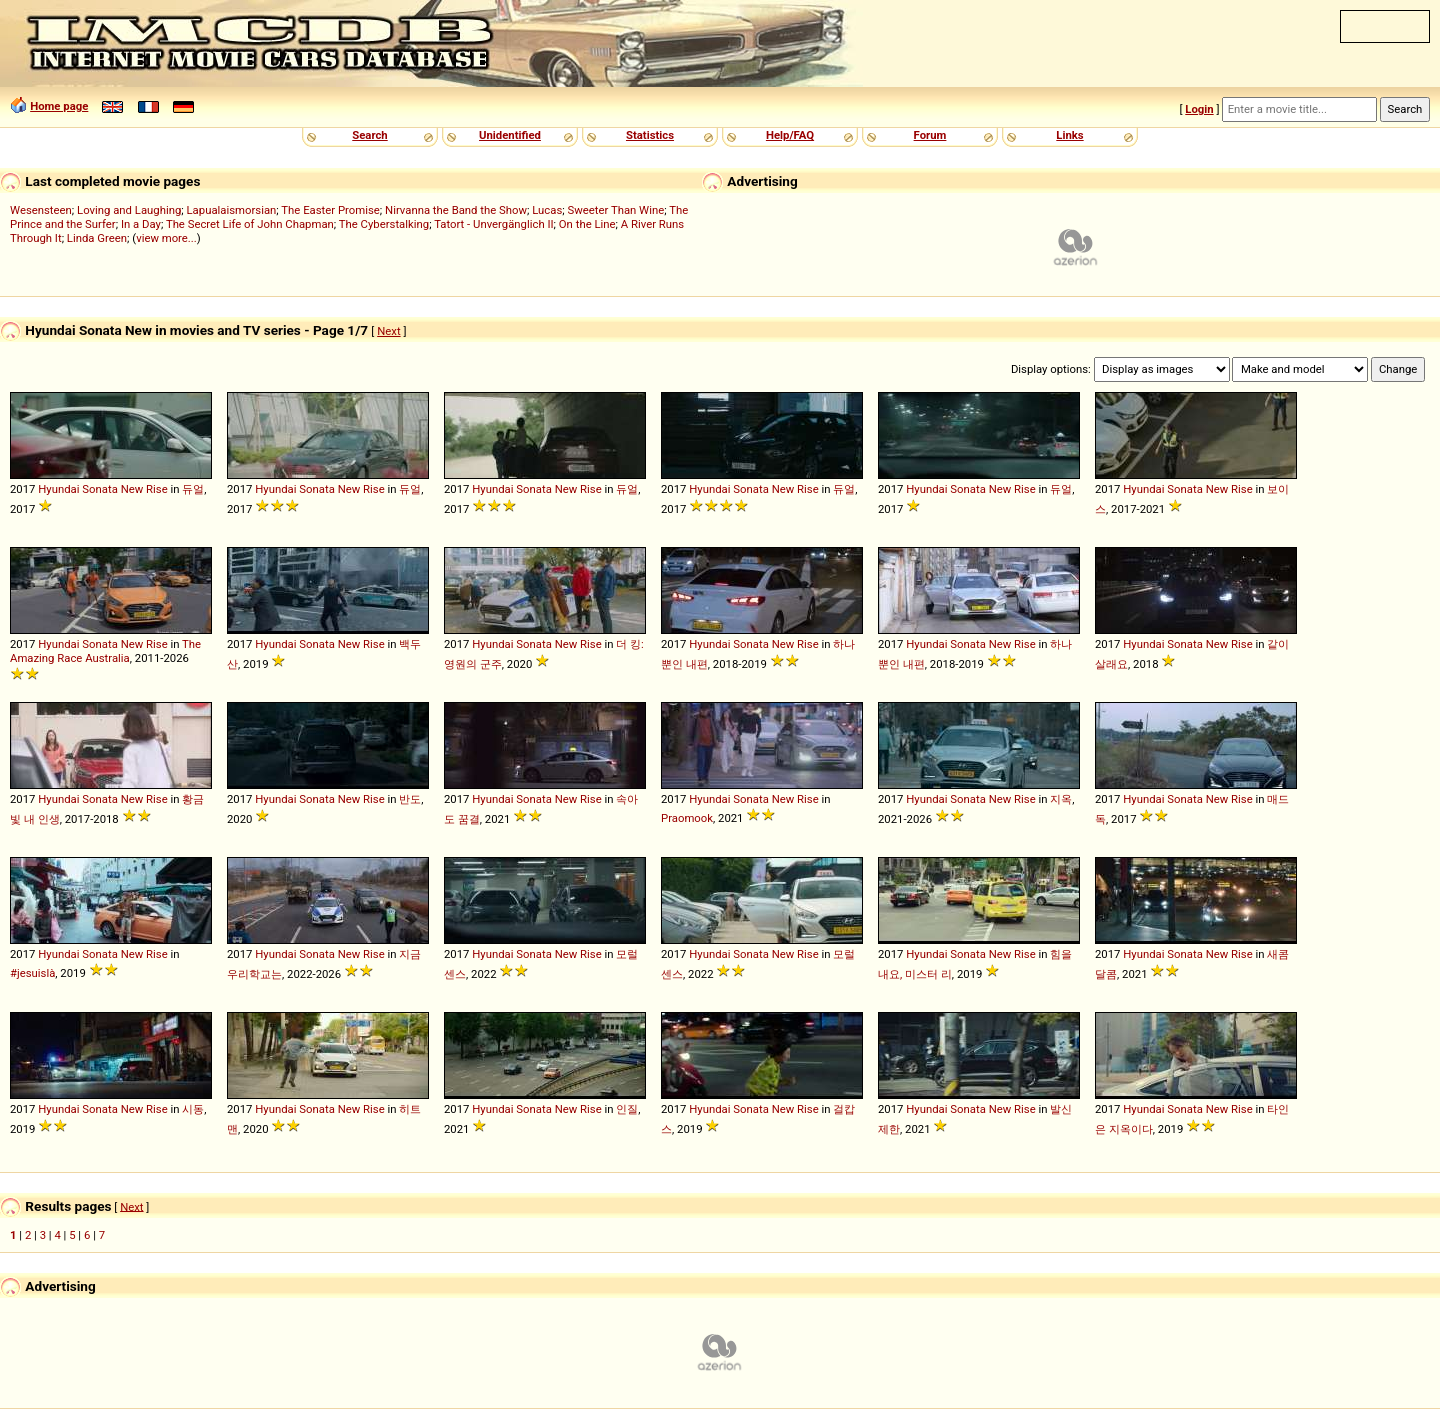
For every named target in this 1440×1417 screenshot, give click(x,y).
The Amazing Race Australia (105, 651)
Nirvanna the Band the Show (456, 210)
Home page (59, 106)
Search (369, 135)
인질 (627, 1109)
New (132, 489)
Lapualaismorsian (232, 210)
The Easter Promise (330, 210)
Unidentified (510, 135)
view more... (166, 238)
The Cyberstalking (384, 224)
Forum (930, 135)
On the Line (587, 224)
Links (1069, 135)
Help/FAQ (790, 135)
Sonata (99, 489)
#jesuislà (32, 973)
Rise (157, 489)
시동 (193, 1109)
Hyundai (58, 489)
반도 (410, 799)
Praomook (687, 818)
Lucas (547, 210)
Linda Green (97, 238)
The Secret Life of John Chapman (250, 224)
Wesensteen (41, 210)
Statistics (650, 135)
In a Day (141, 224)
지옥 (1061, 799)
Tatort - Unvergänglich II (493, 224)
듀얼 (193, 489)
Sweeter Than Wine (616, 210)
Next (388, 331)
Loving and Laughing (129, 210)
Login (1199, 109)
